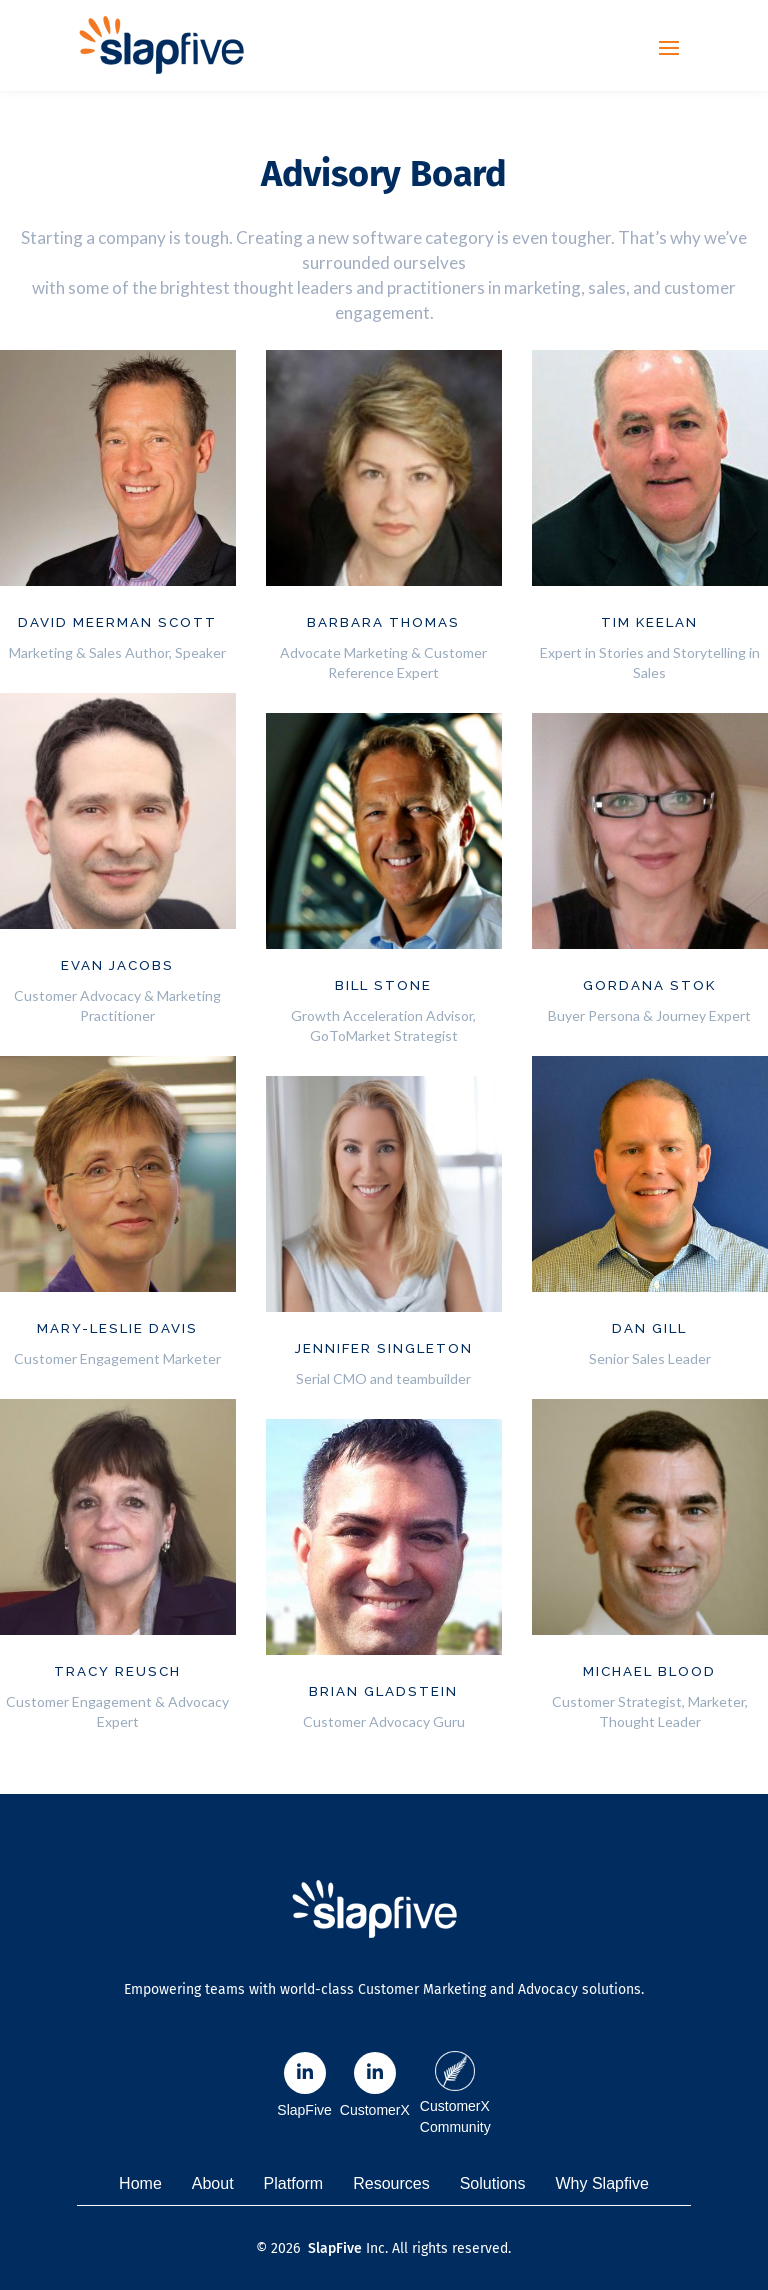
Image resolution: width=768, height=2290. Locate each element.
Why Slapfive (602, 2183)
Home (140, 2183)
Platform (294, 2183)
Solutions (493, 2183)
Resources (391, 2183)
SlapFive (335, 2248)
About (213, 2183)
